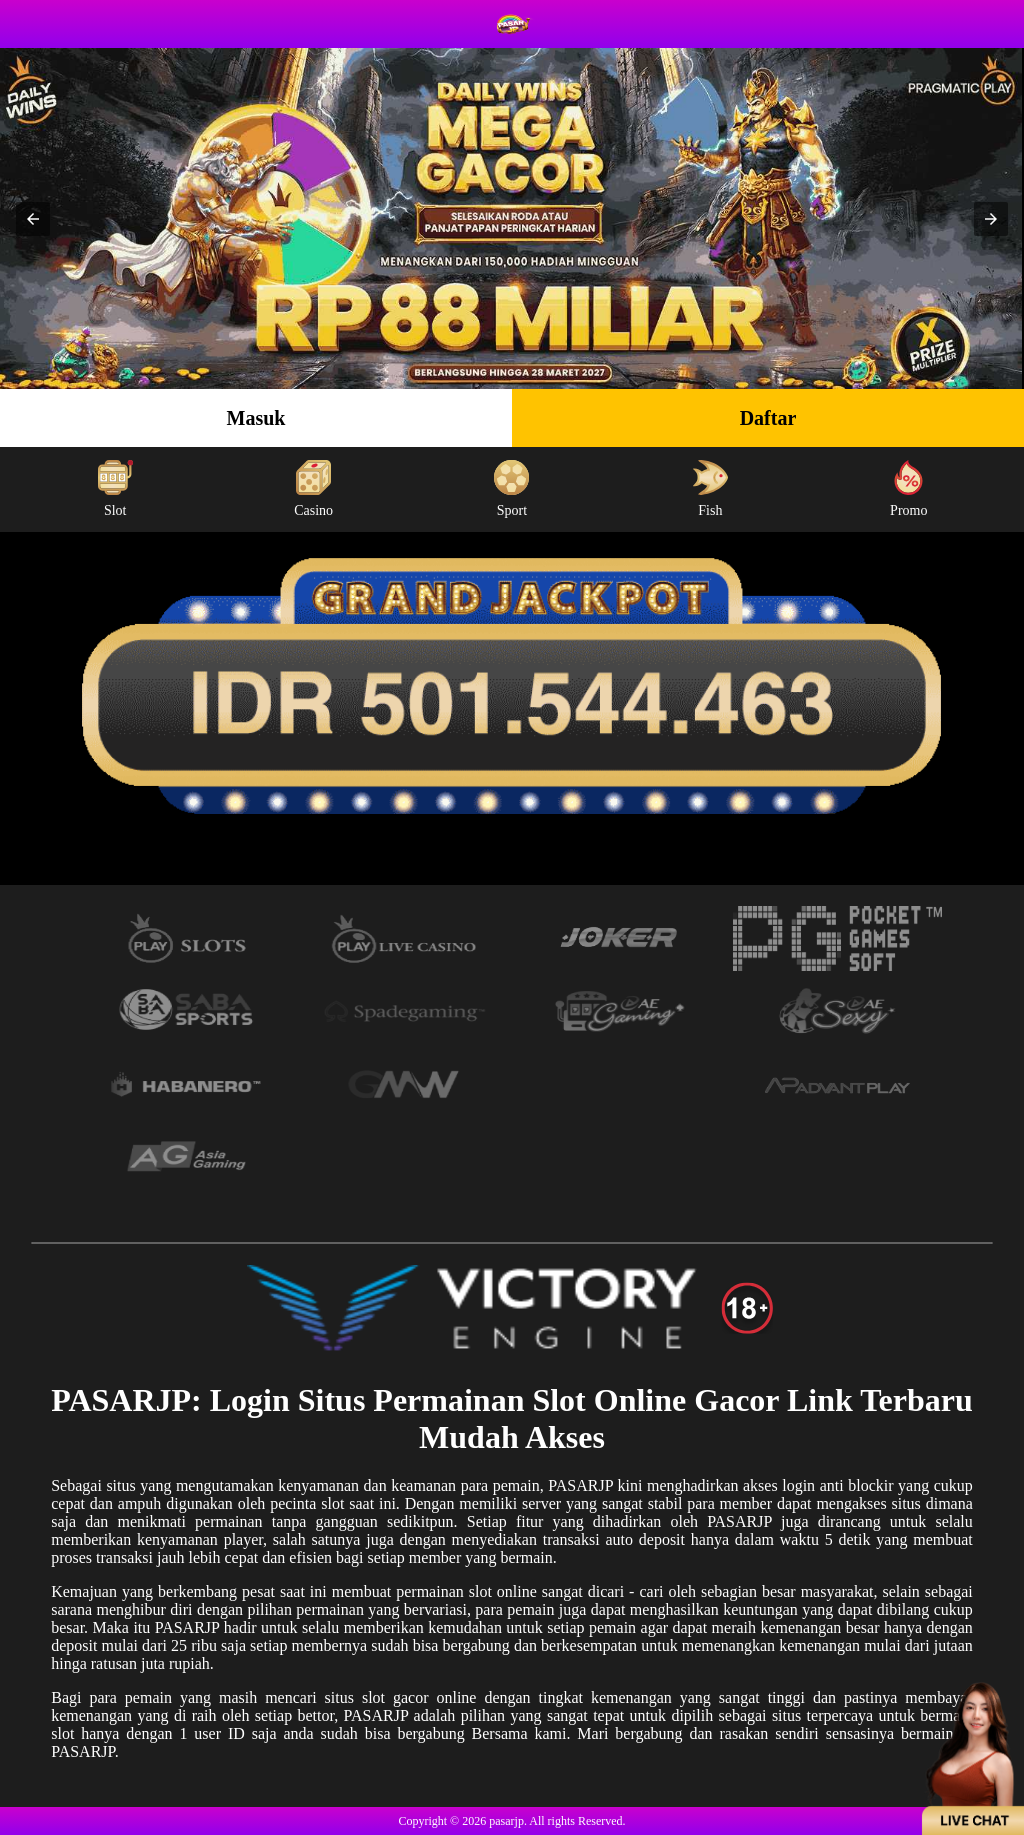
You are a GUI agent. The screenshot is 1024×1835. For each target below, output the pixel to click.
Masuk (256, 418)
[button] (33, 219)
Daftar (768, 418)
